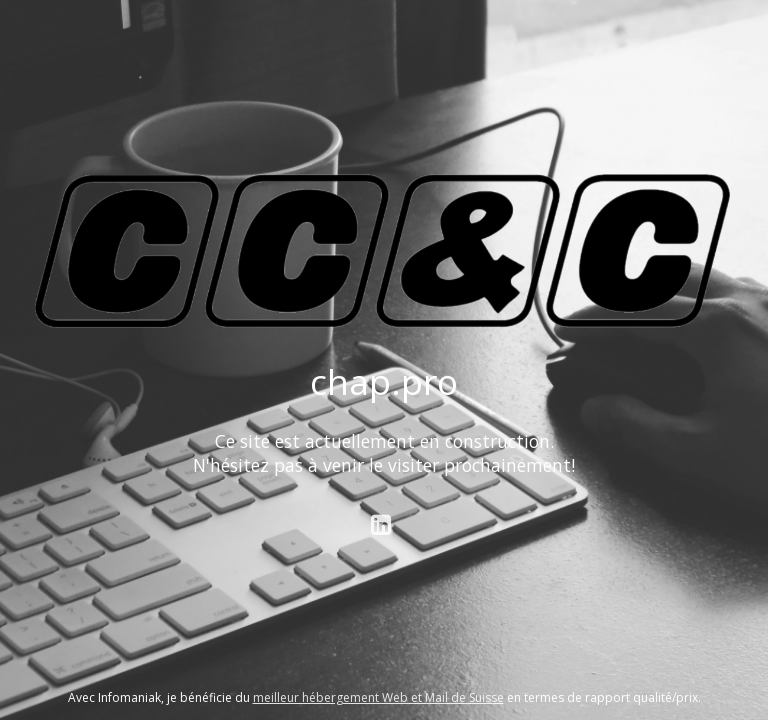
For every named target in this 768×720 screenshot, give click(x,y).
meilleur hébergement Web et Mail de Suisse (378, 697)
